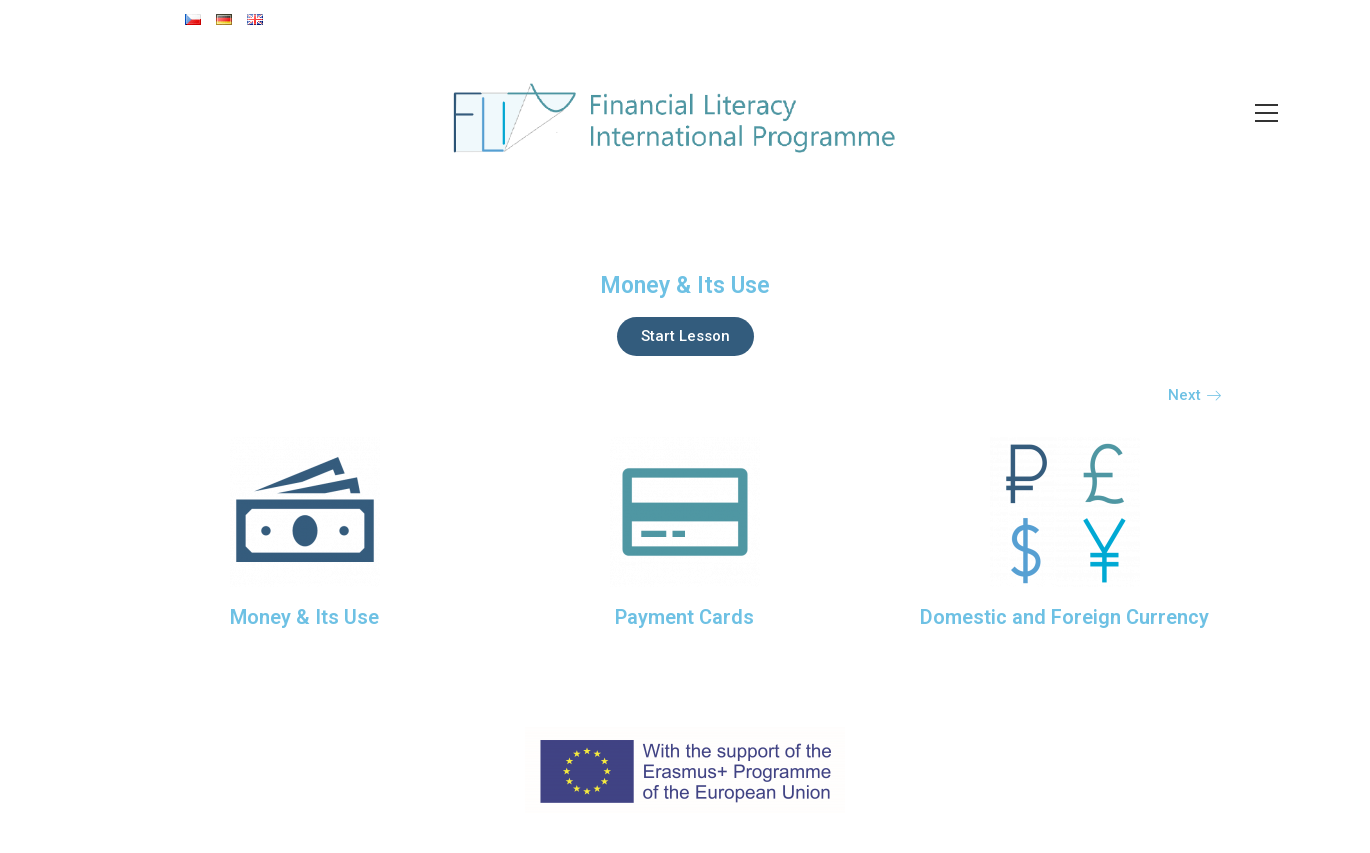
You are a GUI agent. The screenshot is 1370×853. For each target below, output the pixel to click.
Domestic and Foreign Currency (1064, 617)
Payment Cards (684, 617)
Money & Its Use (304, 617)
